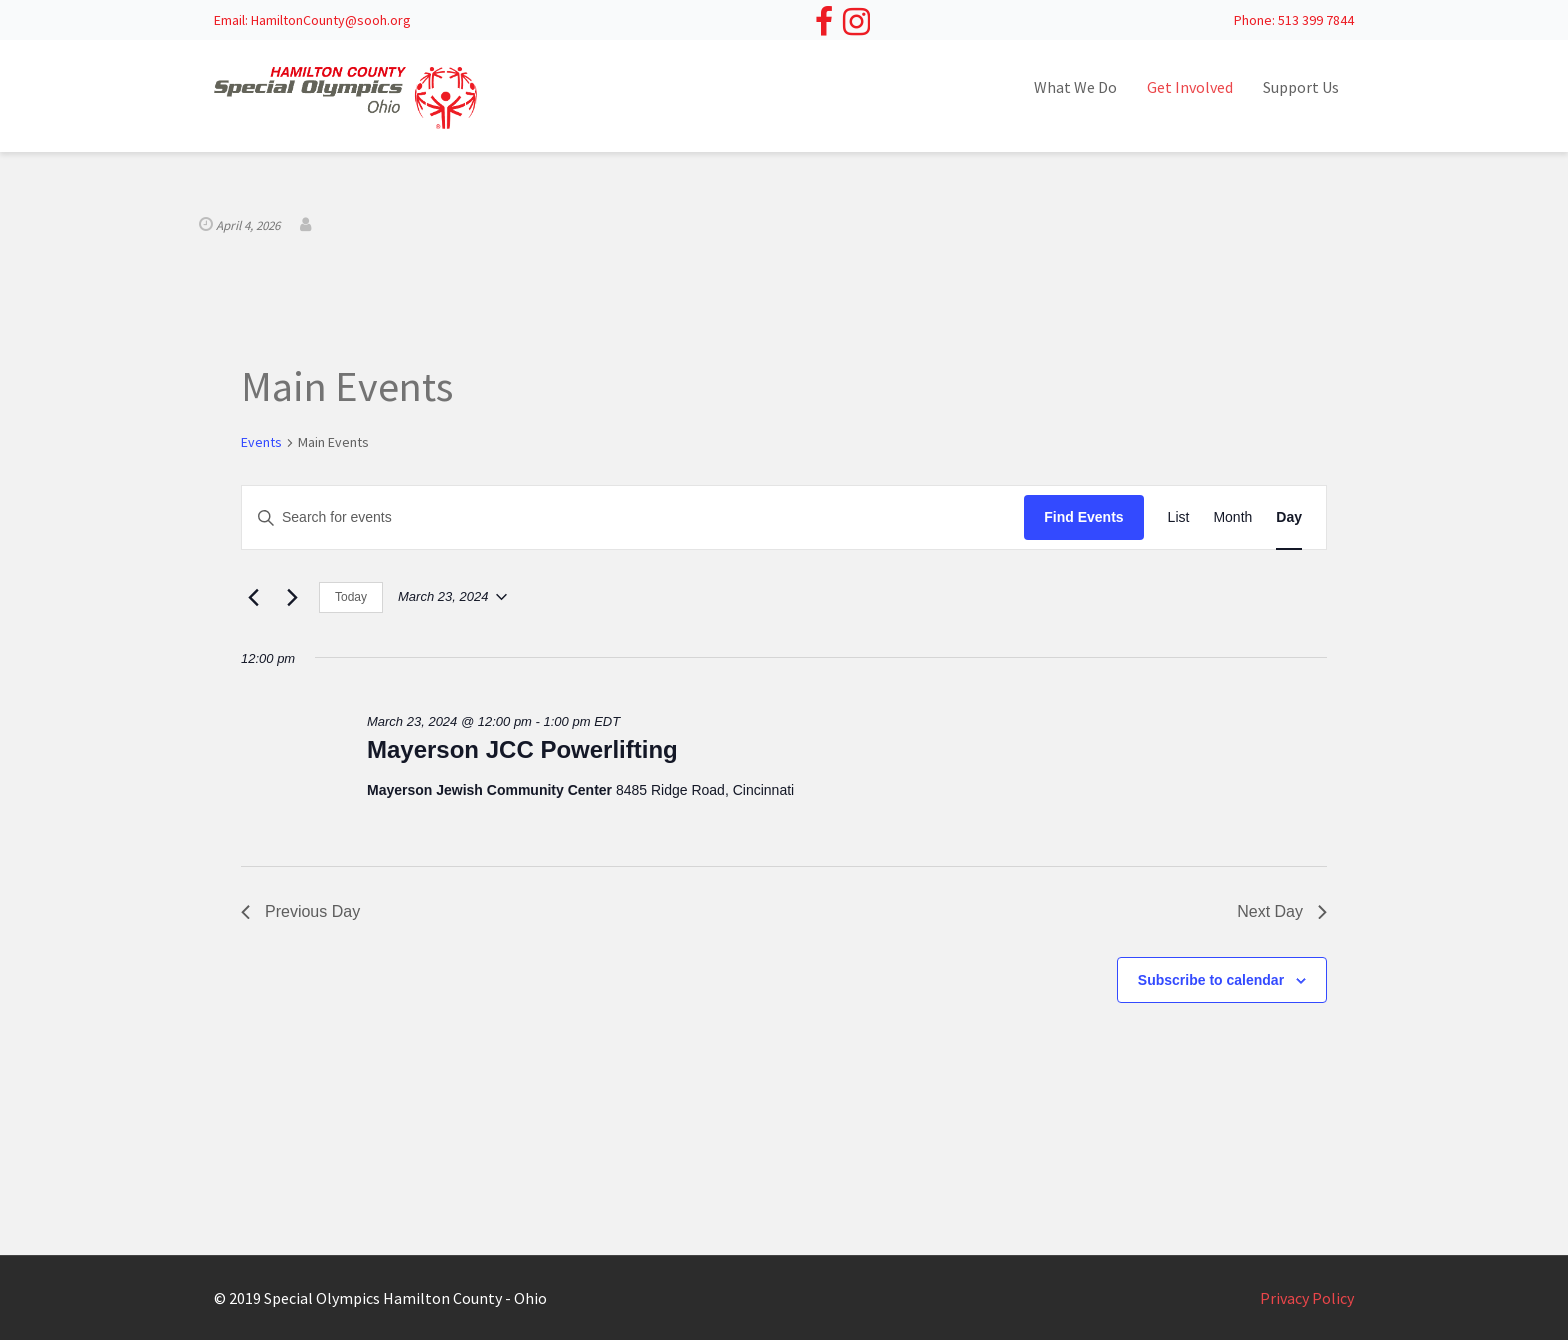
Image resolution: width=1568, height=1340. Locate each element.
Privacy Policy (1307, 1298)
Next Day (1282, 911)
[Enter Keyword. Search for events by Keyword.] (633, 517)
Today (351, 597)
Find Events (1083, 517)
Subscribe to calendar (1211, 980)
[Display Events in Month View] (1232, 517)
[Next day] (292, 597)
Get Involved (1190, 87)
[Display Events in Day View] (1289, 517)
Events (261, 442)
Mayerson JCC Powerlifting (522, 749)
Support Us (1301, 87)
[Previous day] (253, 597)
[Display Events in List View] (1179, 517)
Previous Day (300, 911)
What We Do (1075, 87)
